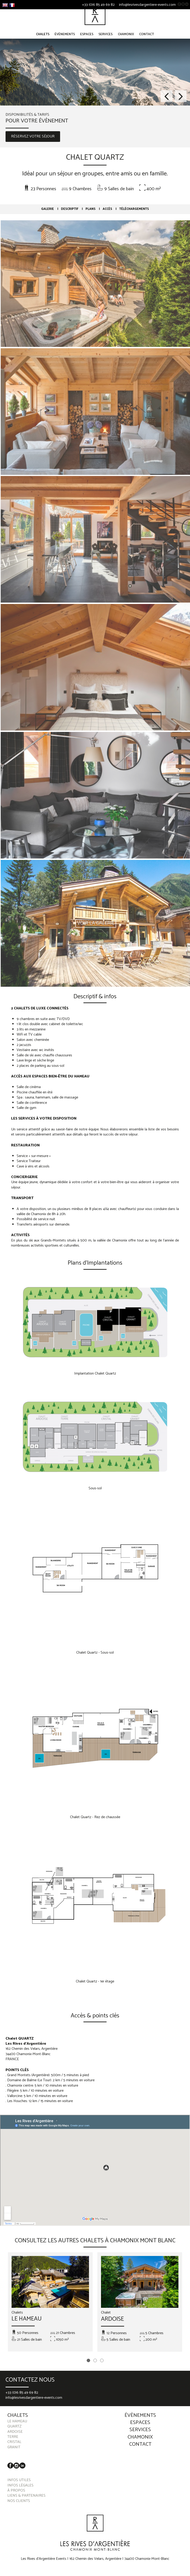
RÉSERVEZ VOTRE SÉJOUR (33, 143)
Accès (107, 215)
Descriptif (69, 215)
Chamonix (126, 41)
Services (105, 41)
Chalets (42, 41)
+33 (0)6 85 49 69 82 (98, 4)
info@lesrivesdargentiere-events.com (147, 4)
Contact (146, 41)
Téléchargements (134, 215)
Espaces (86, 41)
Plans (90, 215)
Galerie (47, 215)
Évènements (65, 41)
